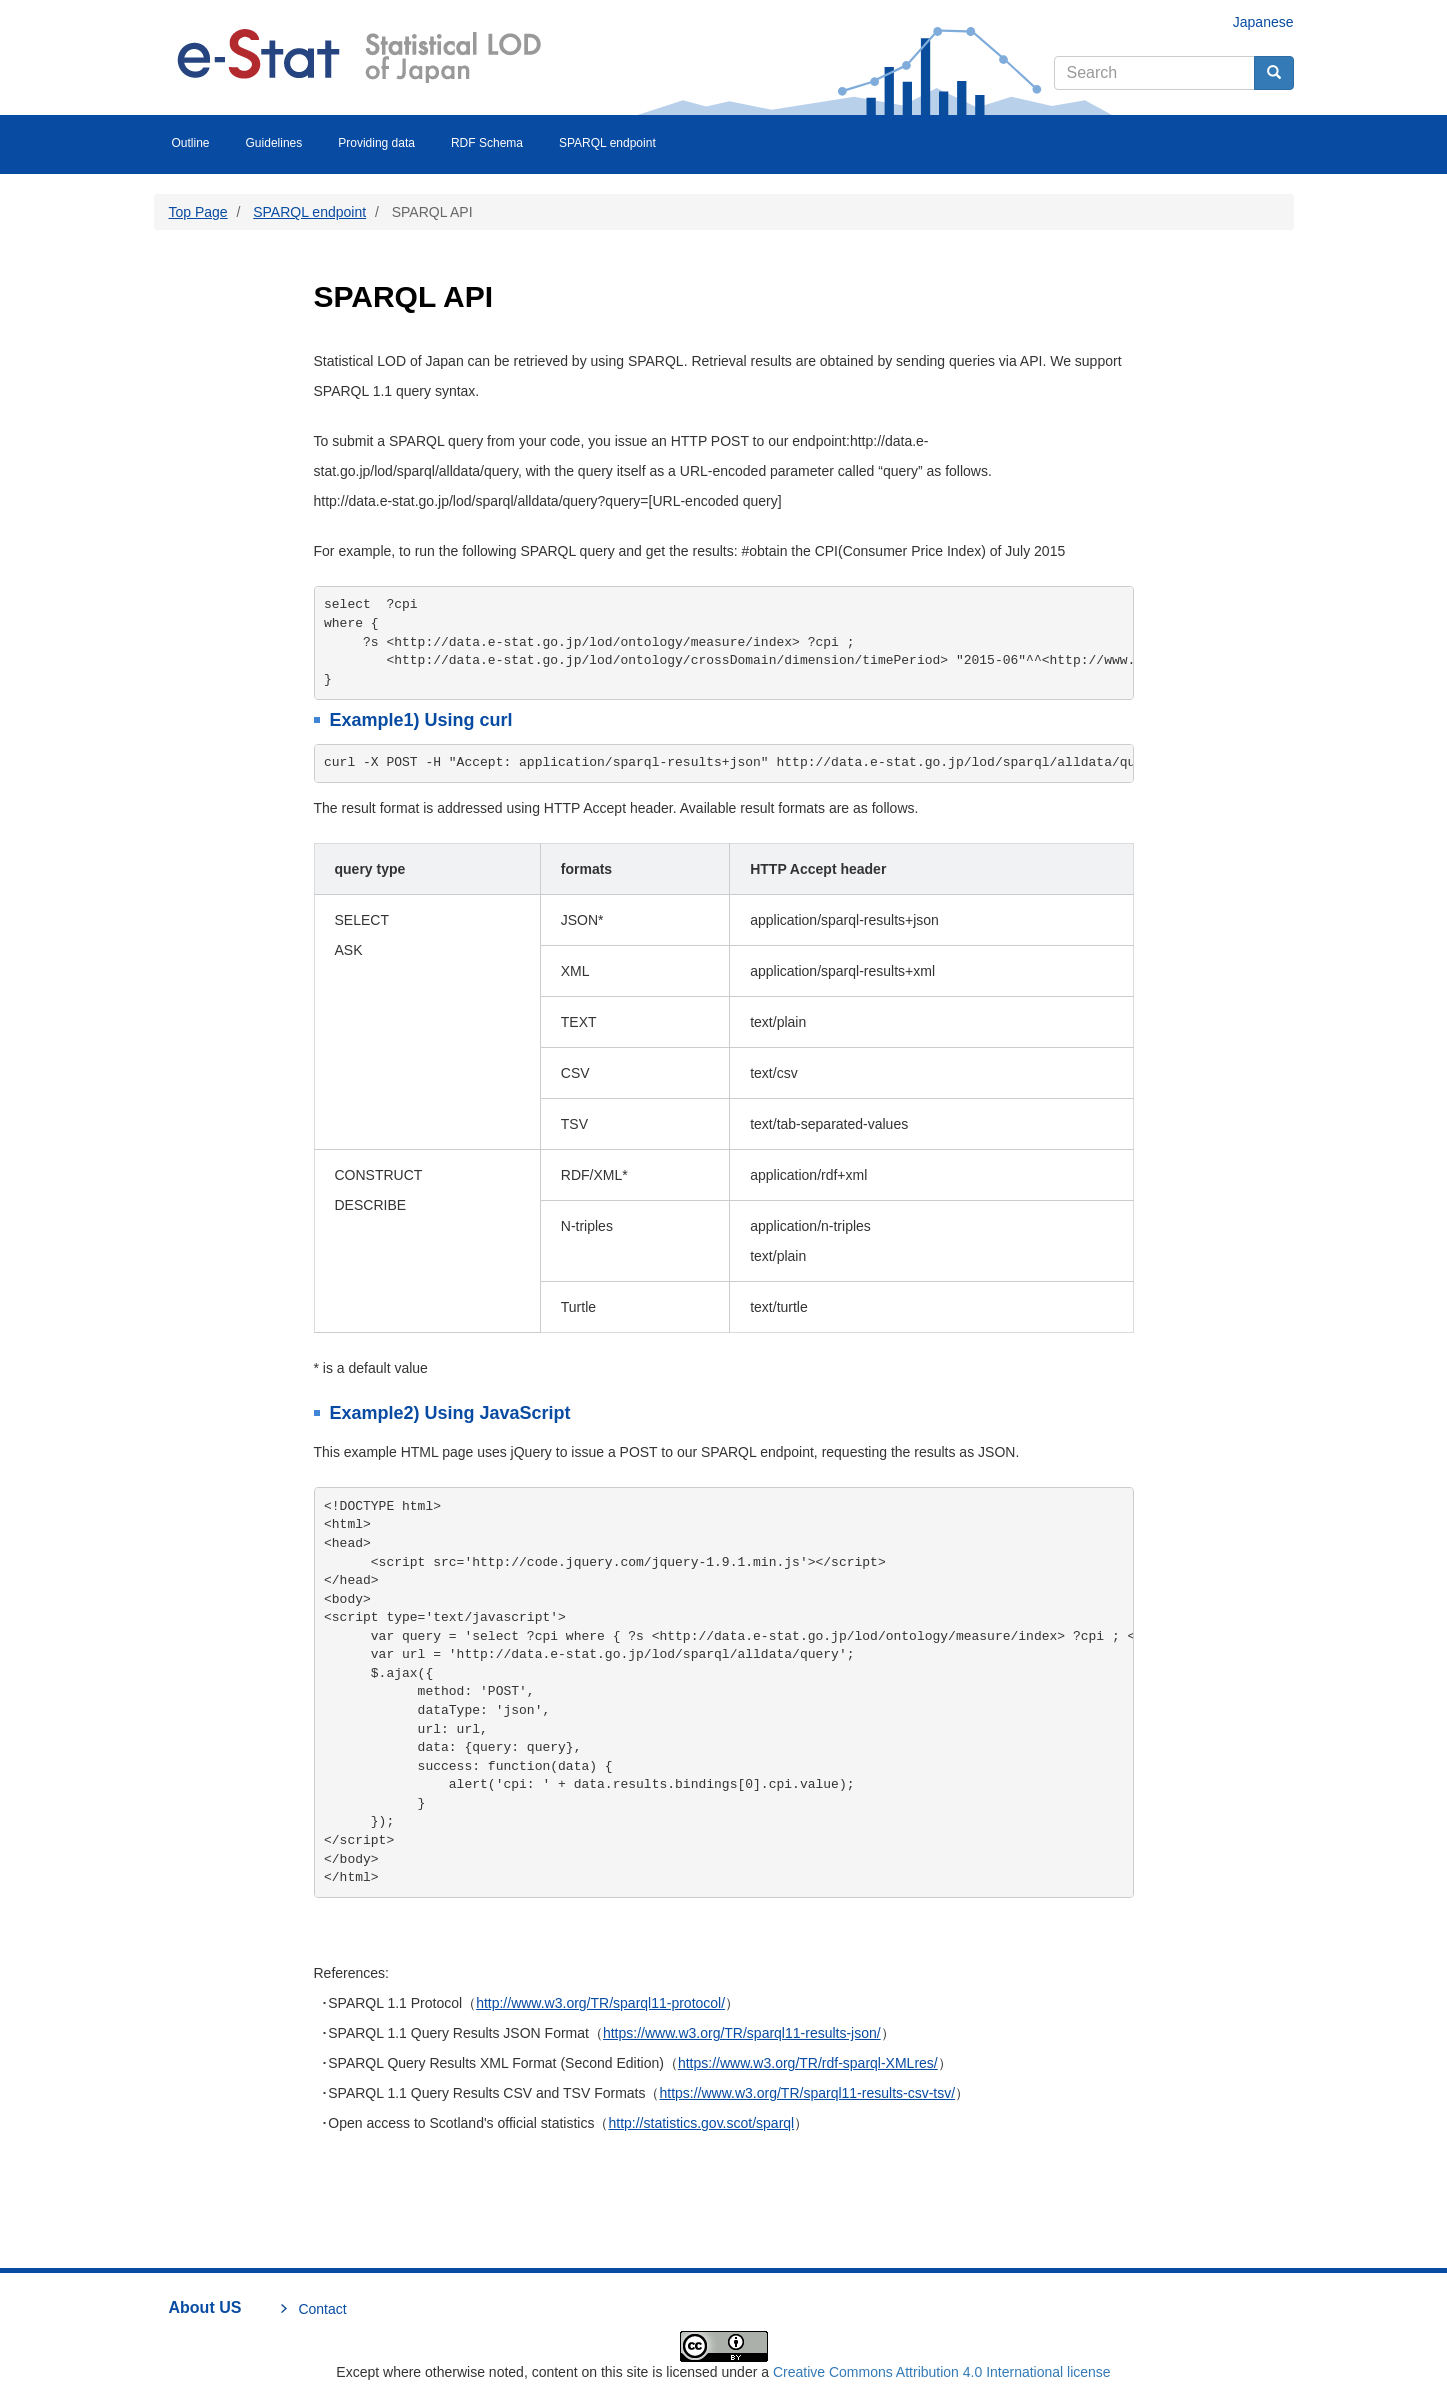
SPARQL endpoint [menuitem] (607, 143)
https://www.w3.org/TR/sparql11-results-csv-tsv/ (807, 2093)
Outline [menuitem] (191, 143)
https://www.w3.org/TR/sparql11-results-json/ (742, 2033)
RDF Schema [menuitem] (487, 143)
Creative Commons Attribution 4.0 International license (942, 2372)
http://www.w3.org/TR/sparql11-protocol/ (600, 2003)
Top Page (198, 212)
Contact (322, 2309)
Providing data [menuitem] (376, 143)
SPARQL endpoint (309, 212)
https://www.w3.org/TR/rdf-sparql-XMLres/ (808, 2063)
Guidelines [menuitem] (274, 143)
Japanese (1263, 22)
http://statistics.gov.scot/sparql (701, 2123)
